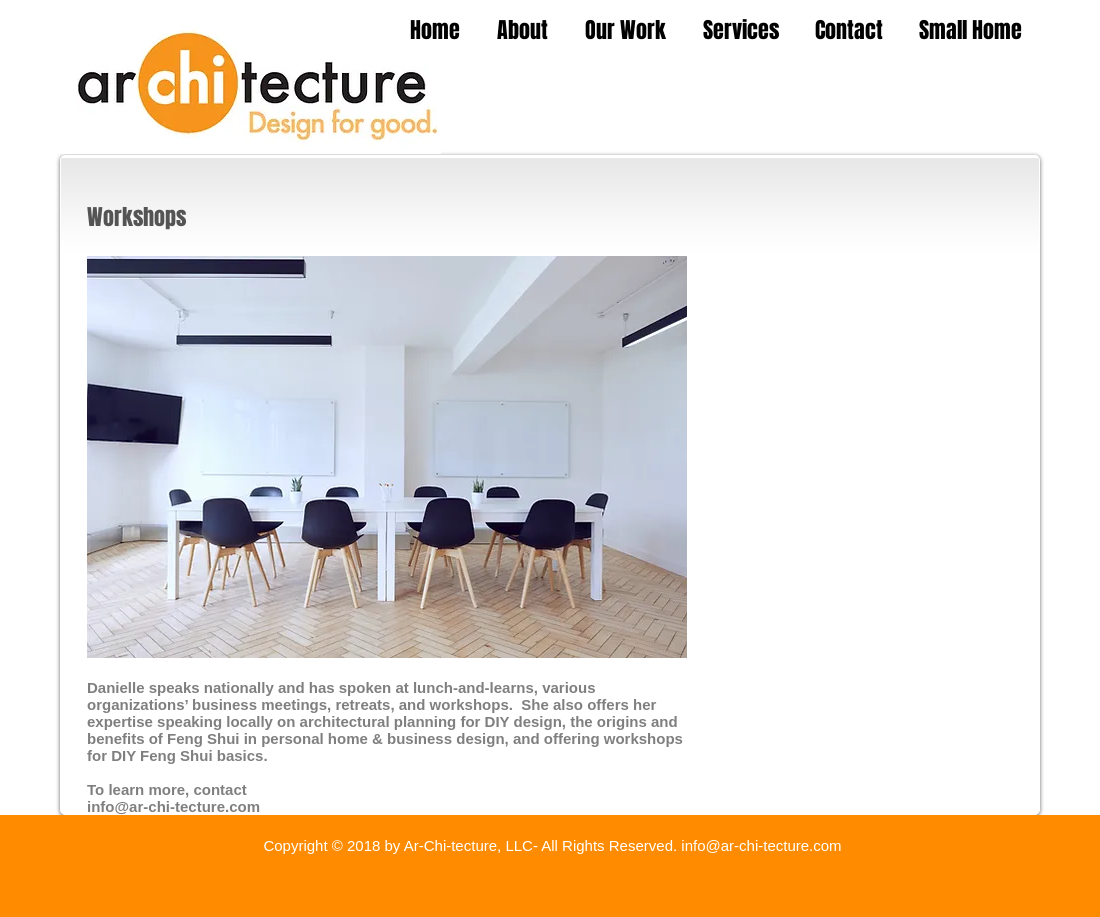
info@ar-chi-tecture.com (173, 806)
